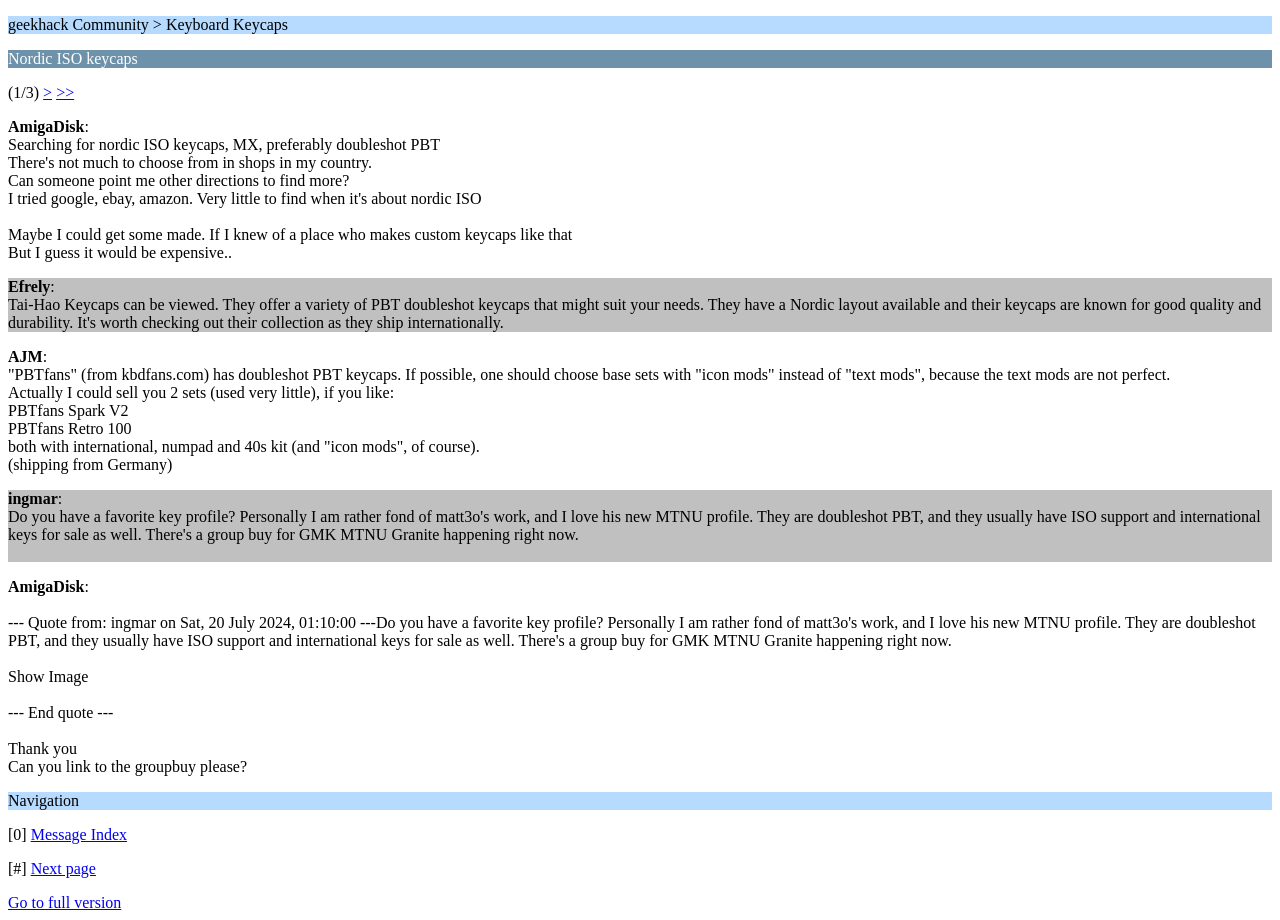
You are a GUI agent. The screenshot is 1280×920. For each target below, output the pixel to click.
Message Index (79, 834)
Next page (63, 868)
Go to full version (64, 902)
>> (65, 92)
